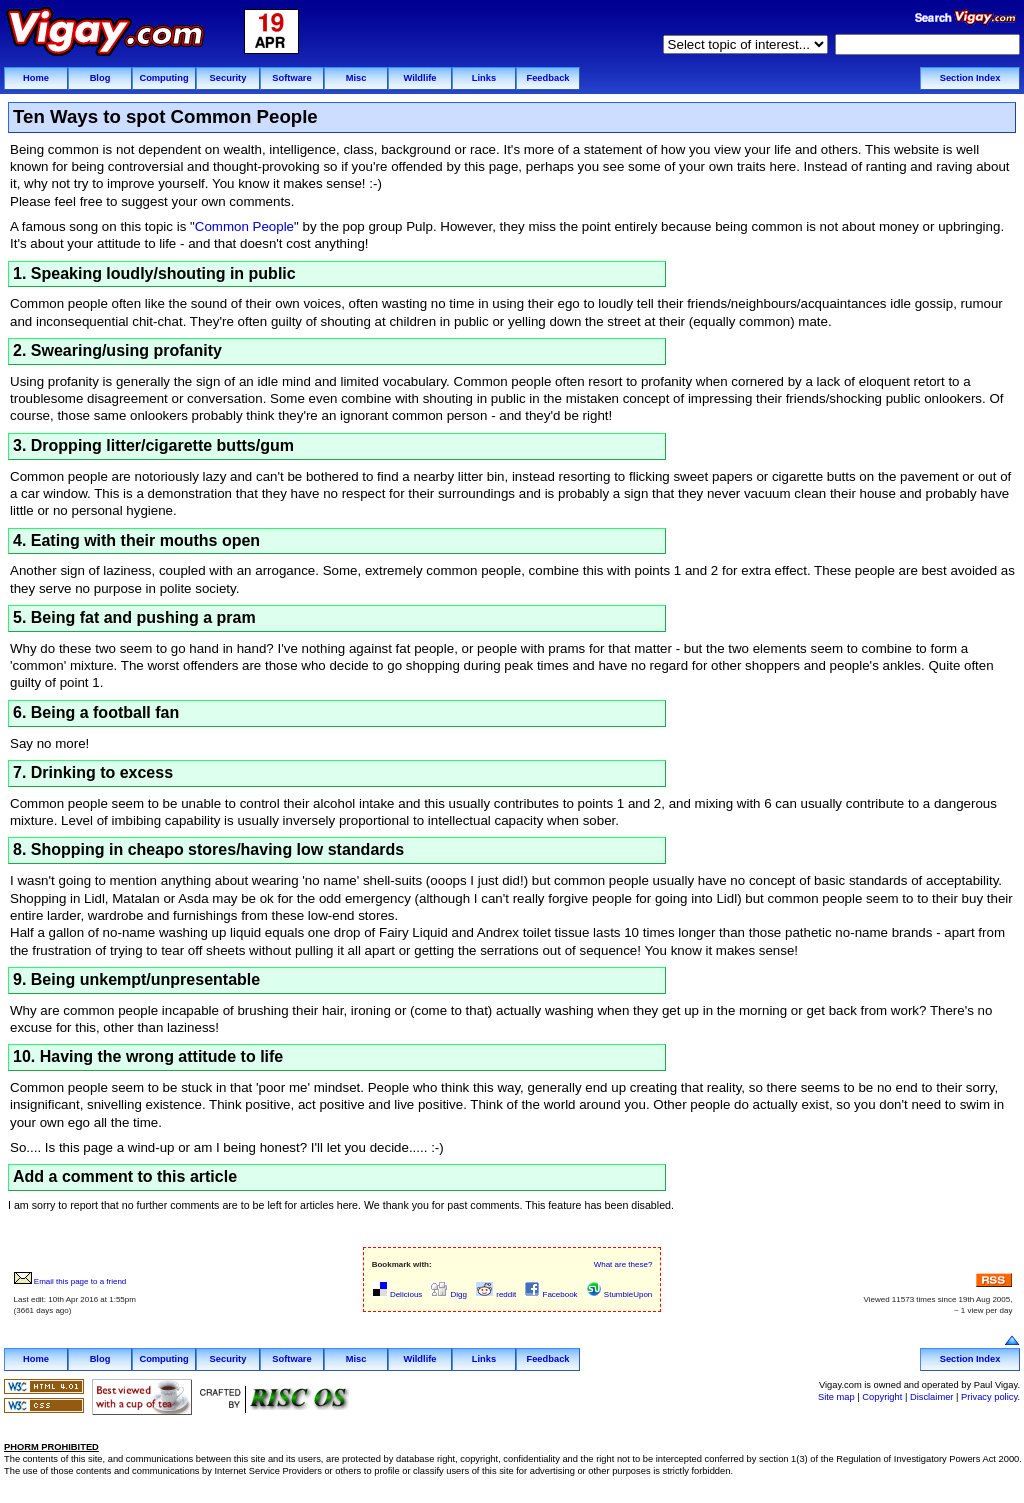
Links (484, 78)
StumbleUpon (619, 1294)
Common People (244, 226)
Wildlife (419, 78)
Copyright (882, 1397)
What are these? (623, 1264)
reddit (495, 1294)
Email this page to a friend (70, 1281)
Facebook (550, 1294)
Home (36, 78)
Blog (100, 78)
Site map (836, 1397)
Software (291, 78)
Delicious (397, 1294)
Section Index (970, 78)
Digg (448, 1294)
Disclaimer (932, 1397)
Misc (356, 78)
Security (228, 78)
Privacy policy (989, 1397)
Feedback (547, 78)
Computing (163, 78)
